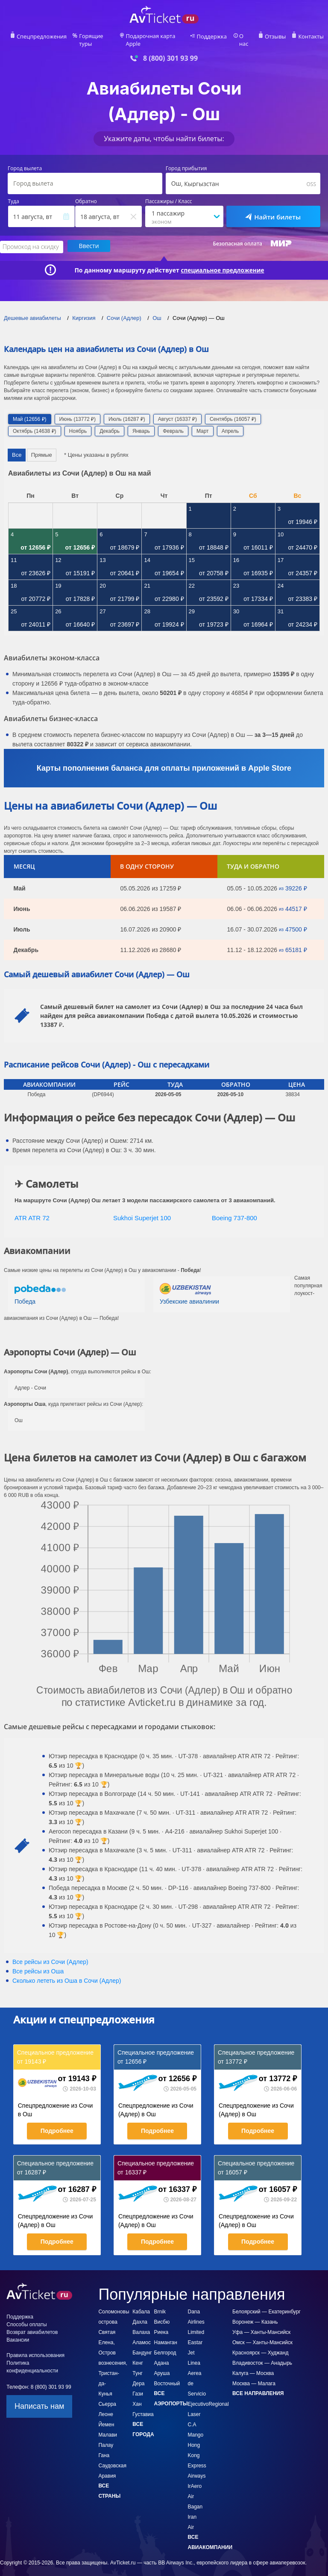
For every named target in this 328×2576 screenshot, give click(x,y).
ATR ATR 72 (32, 1210)
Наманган (165, 2335)
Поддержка (213, 36)
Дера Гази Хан (138, 2386)
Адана (161, 2355)
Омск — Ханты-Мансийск (262, 2335)
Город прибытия (186, 161)
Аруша (162, 2366)
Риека (161, 2325)
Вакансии (17, 2332)
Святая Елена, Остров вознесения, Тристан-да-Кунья (112, 2355)
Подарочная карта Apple (156, 36)
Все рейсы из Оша (38, 1963)
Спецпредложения (42, 36)
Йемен (106, 2417)
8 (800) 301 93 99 (170, 51)
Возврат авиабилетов (32, 2325)
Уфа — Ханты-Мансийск (261, 2325)
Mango (196, 2427)
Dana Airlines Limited (196, 2314)
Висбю (162, 2314)
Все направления (258, 2386)
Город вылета (25, 161)
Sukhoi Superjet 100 (142, 1210)
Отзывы (276, 36)
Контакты (310, 36)
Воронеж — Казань (255, 2314)
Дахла (139, 2314)
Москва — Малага (253, 2376)
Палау (105, 2437)
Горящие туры (96, 36)
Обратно (86, 194)
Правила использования (35, 2348)
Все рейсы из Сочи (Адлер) (50, 1954)
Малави (107, 2427)
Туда (13, 194)
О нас (246, 36)
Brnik (160, 2304)
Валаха (141, 2325)
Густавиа (142, 2407)
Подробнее (57, 2123)
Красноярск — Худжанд (260, 2345)
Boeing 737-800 (234, 1210)
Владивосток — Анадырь (262, 2355)
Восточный (167, 2376)
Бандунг (142, 2345)
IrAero (195, 2478)
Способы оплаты (26, 2317)
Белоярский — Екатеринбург (266, 2304)
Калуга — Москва (253, 2366)
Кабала (141, 2304)
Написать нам (39, 2398)
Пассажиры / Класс (168, 194)
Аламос (141, 2335)
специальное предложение (222, 262)
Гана (103, 2448)
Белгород (165, 2345)
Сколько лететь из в (66, 1973)
